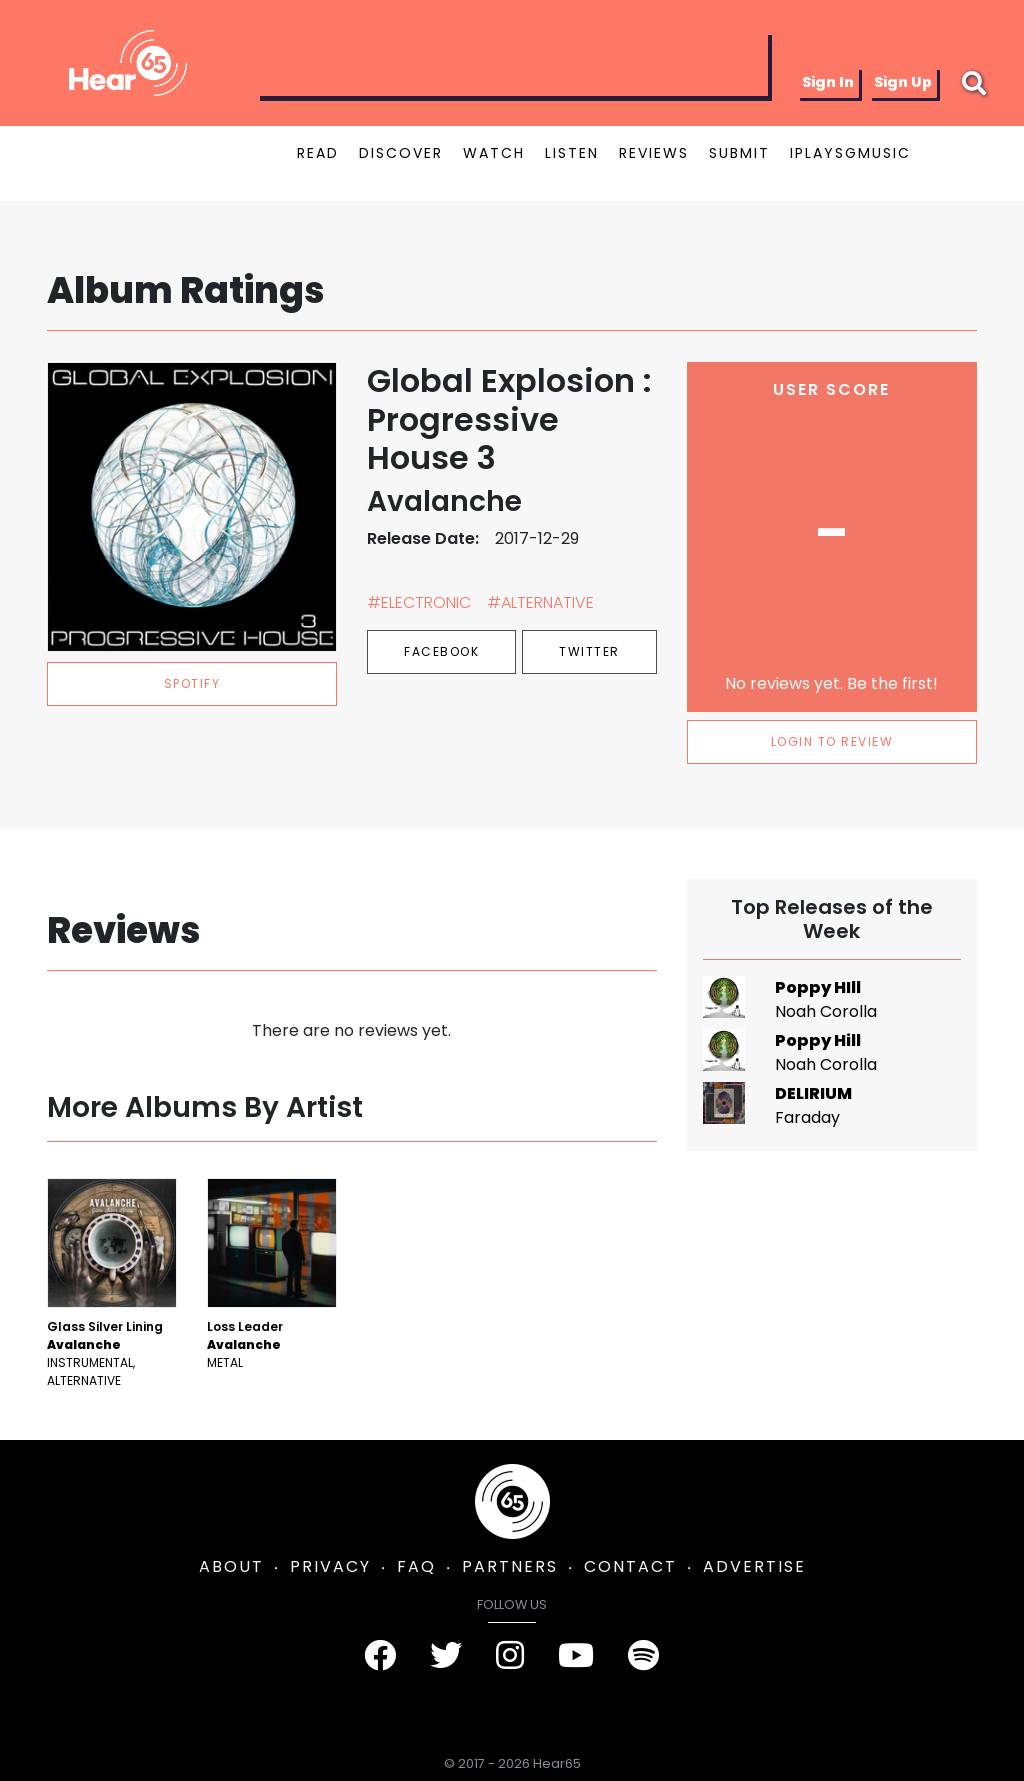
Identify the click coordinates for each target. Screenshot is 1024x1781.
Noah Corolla (826, 1011)
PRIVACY (330, 1566)
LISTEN (572, 153)
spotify (192, 683)
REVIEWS (654, 153)
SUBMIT (739, 153)
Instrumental (90, 1362)
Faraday (807, 1117)
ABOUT (231, 1566)
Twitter (589, 651)
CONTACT (630, 1566)
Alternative (84, 1380)
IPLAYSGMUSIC (850, 153)
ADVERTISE (754, 1566)
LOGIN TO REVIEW (832, 741)
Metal (225, 1362)
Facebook (441, 651)
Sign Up (903, 82)
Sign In (828, 82)
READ (318, 153)
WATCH (494, 153)
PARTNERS (510, 1566)
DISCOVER (401, 153)
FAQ (416, 1566)
